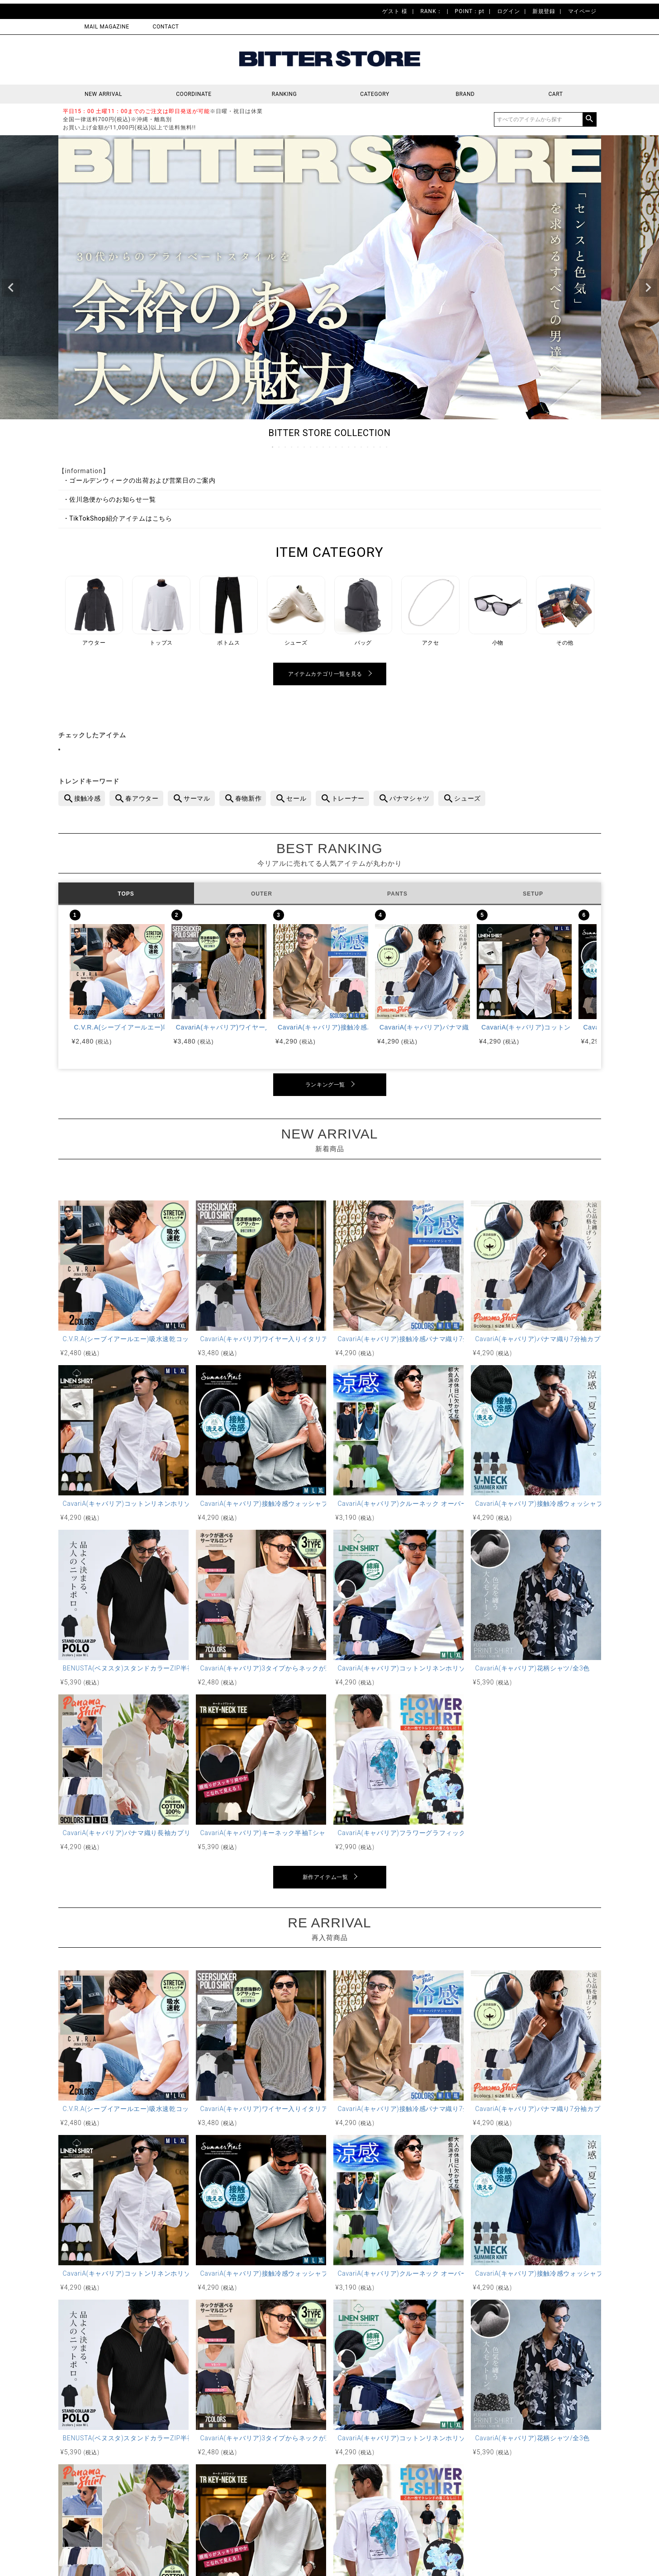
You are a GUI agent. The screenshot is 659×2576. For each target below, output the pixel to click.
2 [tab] (279, 447)
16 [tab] (368, 447)
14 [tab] (355, 447)
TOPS (126, 894)
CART (555, 94)
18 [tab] (381, 447)
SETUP (533, 894)
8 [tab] (317, 447)
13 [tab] (349, 447)
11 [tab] (336, 447)
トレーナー (348, 798)
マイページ (582, 11)
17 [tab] (374, 447)
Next (648, 288)
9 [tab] (324, 447)
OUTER (261, 894)
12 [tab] (343, 447)
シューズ (467, 798)
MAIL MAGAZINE (107, 27)
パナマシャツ (409, 798)
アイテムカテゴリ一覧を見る (325, 674)
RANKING (284, 94)
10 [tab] (330, 447)
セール (296, 798)
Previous (11, 288)
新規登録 (543, 11)
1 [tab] (273, 447)
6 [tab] (305, 447)
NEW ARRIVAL (103, 94)
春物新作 (248, 798)
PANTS (397, 894)
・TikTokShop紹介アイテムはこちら (117, 518)
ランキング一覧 (325, 1085)
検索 (589, 119)
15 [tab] (362, 447)
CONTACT (166, 27)
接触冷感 (87, 798)
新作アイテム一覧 (325, 1877)
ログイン (508, 11)
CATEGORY (374, 94)
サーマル (197, 798)
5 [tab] (298, 447)
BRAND (464, 94)
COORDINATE (194, 94)
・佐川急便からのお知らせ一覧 (109, 499)
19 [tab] (387, 447)
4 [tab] (292, 447)
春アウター (142, 798)
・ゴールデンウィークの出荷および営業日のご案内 (139, 480)
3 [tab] (286, 447)
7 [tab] (311, 447)
